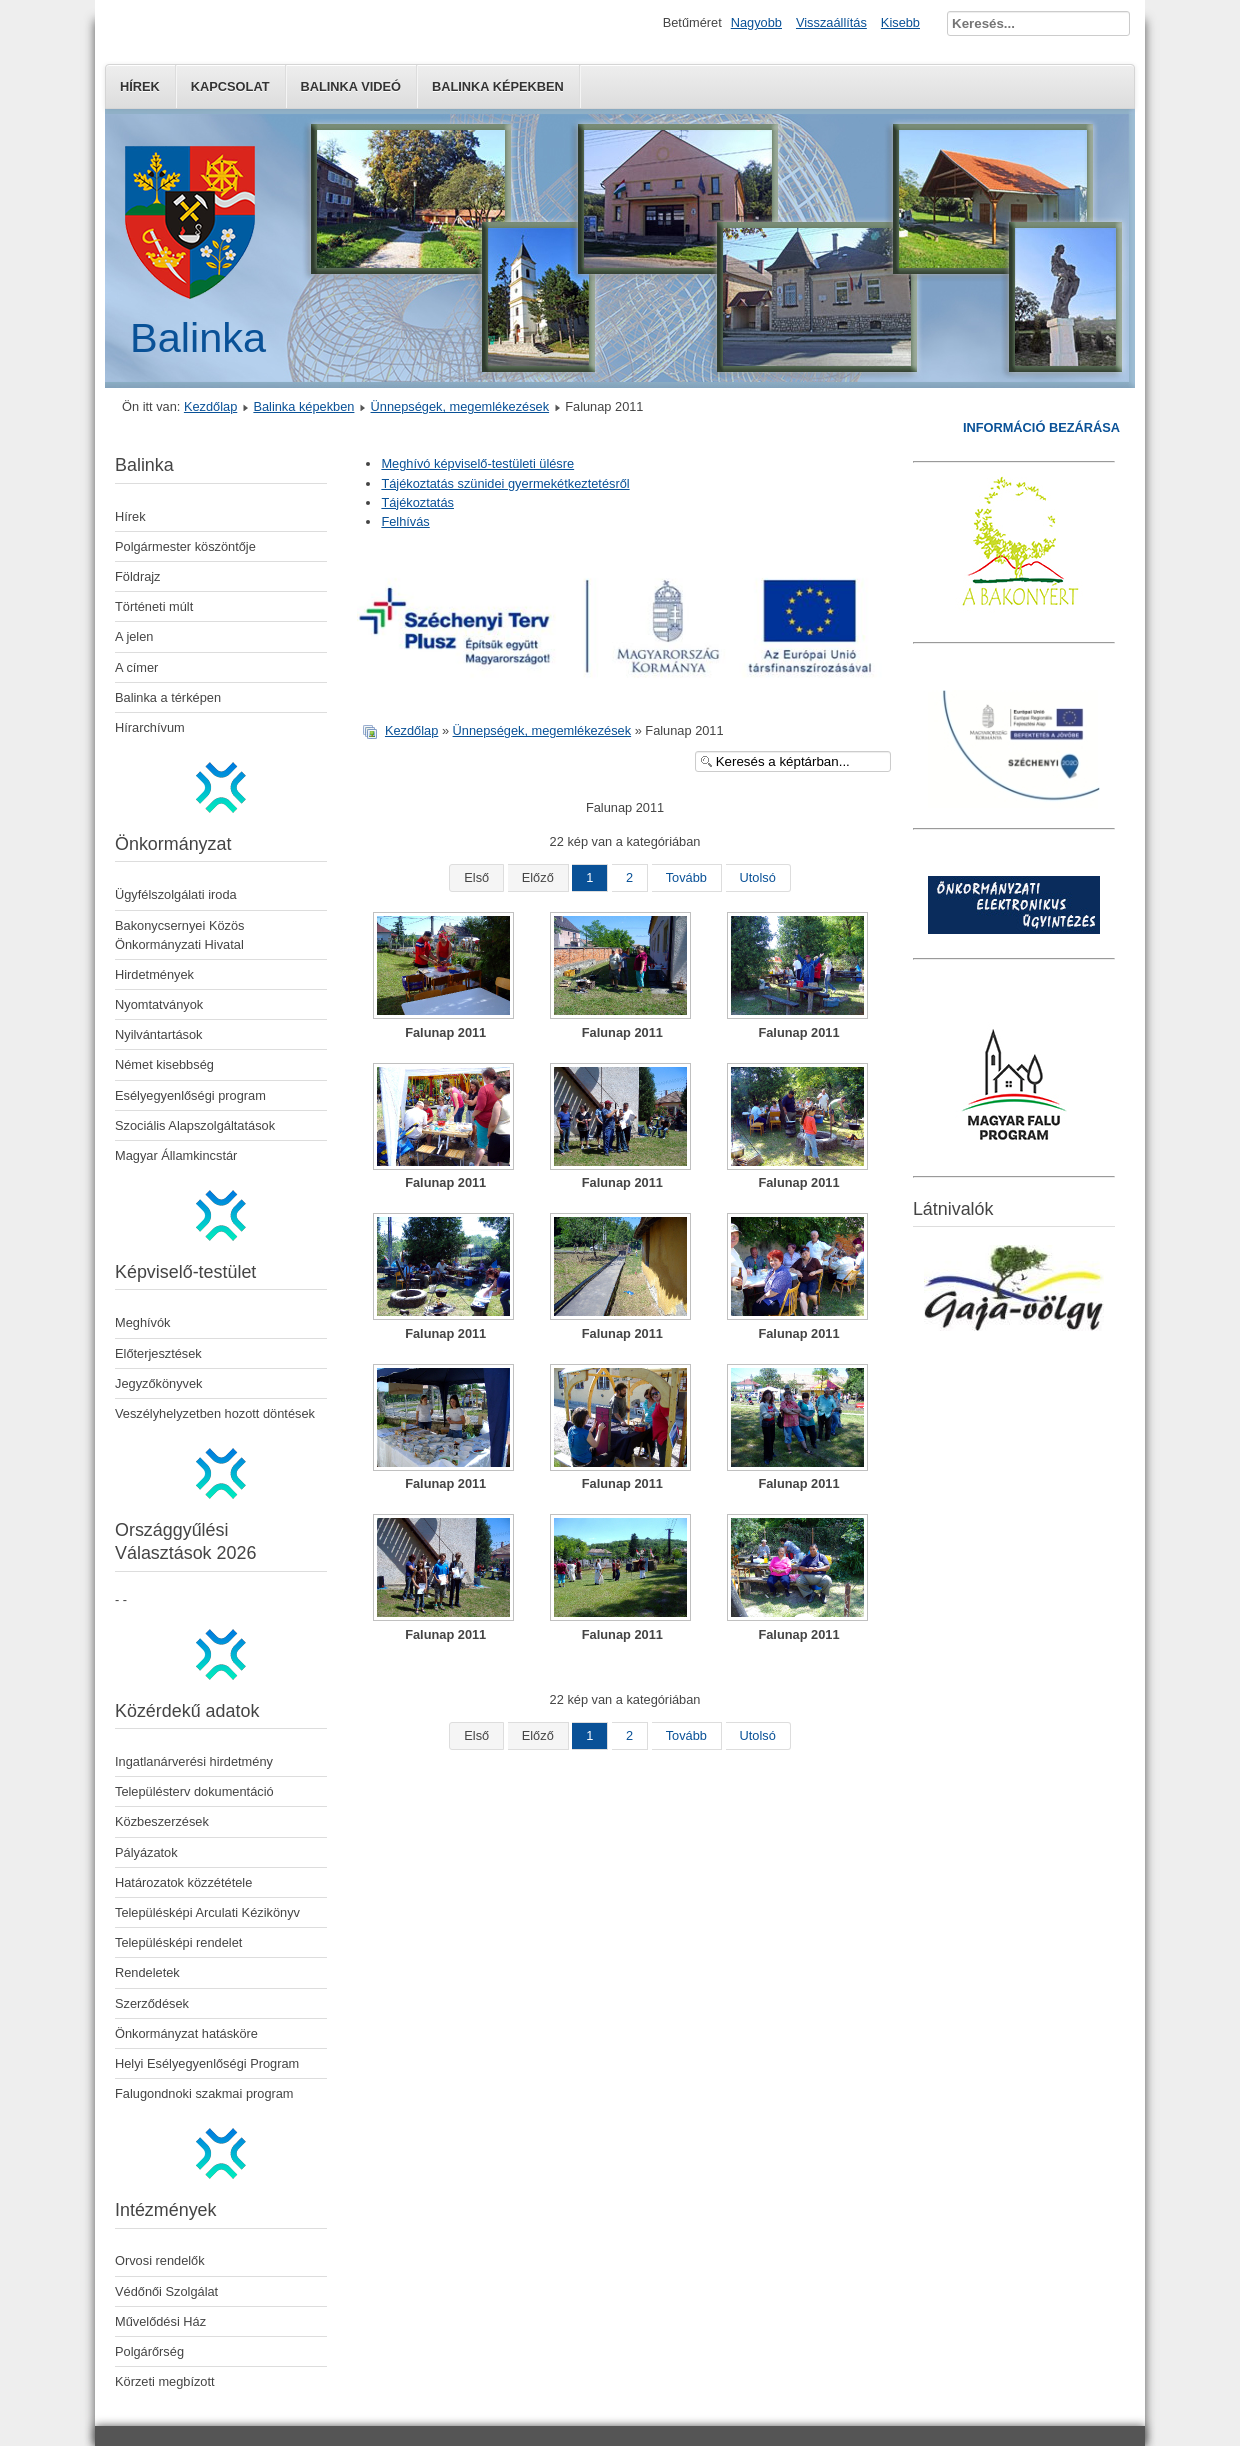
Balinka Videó (351, 86)
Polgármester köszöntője (185, 546)
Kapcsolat (230, 86)
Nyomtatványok (159, 1004)
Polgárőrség (149, 2351)
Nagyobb (756, 22)
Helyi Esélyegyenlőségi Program (207, 2063)
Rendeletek (147, 1972)
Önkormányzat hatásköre (186, 2033)
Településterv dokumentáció (194, 1791)
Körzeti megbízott (165, 2381)
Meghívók (142, 1322)
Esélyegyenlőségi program (190, 1095)
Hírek (140, 86)
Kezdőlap (210, 406)
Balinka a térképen (168, 697)
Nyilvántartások (158, 1034)
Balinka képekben (498, 86)
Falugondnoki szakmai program (204, 2093)
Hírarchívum (150, 727)
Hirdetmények (154, 974)
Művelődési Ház (160, 2321)
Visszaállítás (831, 22)
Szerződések (152, 2003)
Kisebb (900, 22)
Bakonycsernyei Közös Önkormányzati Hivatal (179, 935)
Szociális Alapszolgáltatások (195, 1125)
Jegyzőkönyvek (159, 1383)
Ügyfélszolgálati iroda (176, 894)
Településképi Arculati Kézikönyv (207, 1912)
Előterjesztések (158, 1353)
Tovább (686, 877)
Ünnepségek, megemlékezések (460, 406)
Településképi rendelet (178, 1942)
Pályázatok (146, 1852)
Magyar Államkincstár (176, 1155)
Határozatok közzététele (183, 1882)
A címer (136, 667)
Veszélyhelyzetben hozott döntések (215, 1413)
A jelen (134, 636)
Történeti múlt (154, 606)
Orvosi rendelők (160, 2260)
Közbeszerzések (162, 1821)
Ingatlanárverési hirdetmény (194, 1761)
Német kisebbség (164, 1064)
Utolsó (758, 877)
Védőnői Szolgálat (166, 2291)
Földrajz (138, 576)
